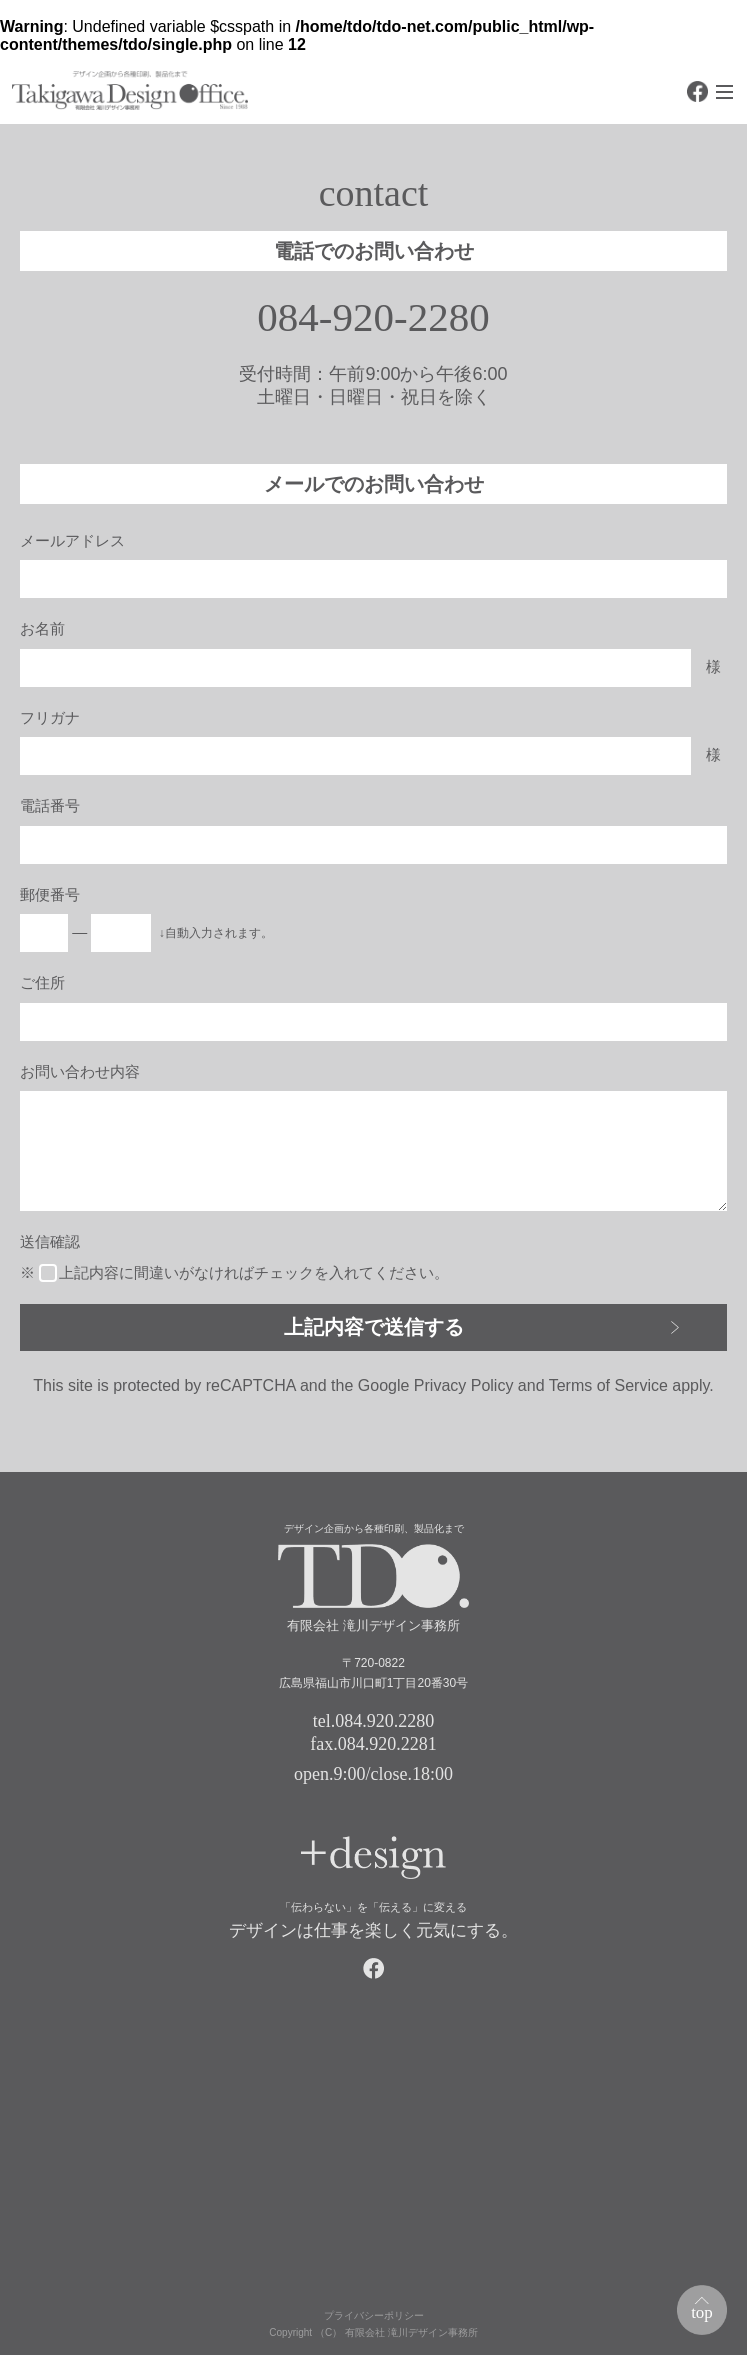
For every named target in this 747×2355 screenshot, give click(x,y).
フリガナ (50, 717)
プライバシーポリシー (374, 2315)
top (702, 2312)
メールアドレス (72, 540)
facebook (697, 91)
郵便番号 (50, 894)
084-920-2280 (373, 317)
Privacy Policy (464, 1385)
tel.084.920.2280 (374, 1721)
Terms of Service (608, 1385)
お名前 (42, 628)
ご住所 (42, 982)
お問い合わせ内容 (80, 1071)
